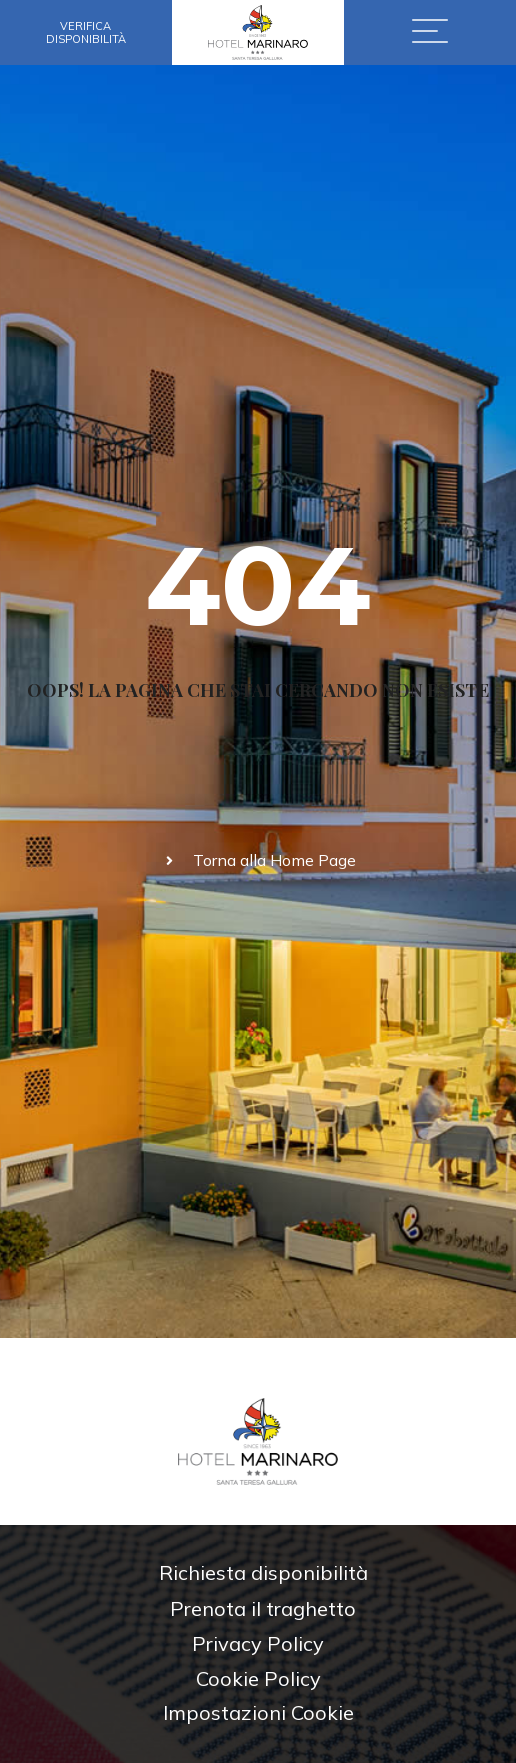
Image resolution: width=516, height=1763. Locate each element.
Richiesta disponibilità (263, 1572)
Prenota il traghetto (263, 1608)
